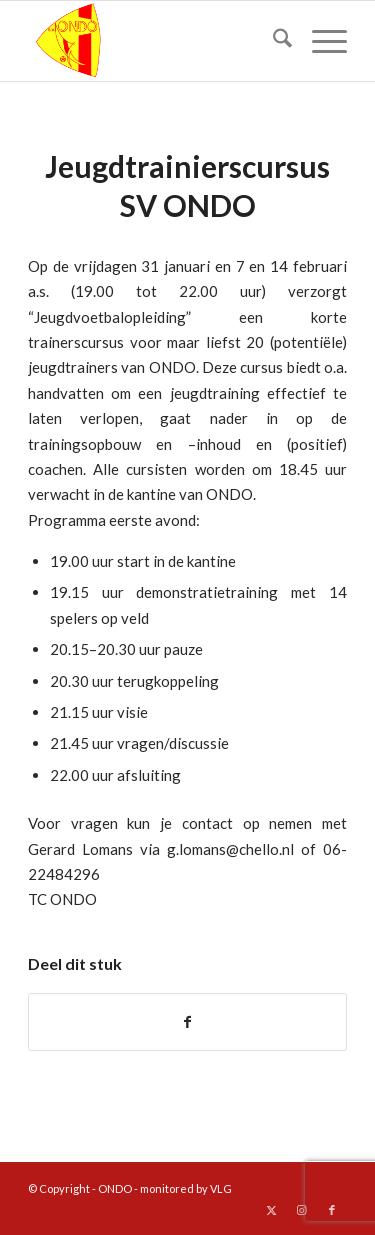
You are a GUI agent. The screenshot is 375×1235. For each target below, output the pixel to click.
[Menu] (319, 41)
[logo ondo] (155, 41)
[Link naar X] (272, 1210)
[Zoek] (272, 41)
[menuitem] (272, 41)
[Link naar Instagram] (302, 1210)
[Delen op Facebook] (187, 1022)
